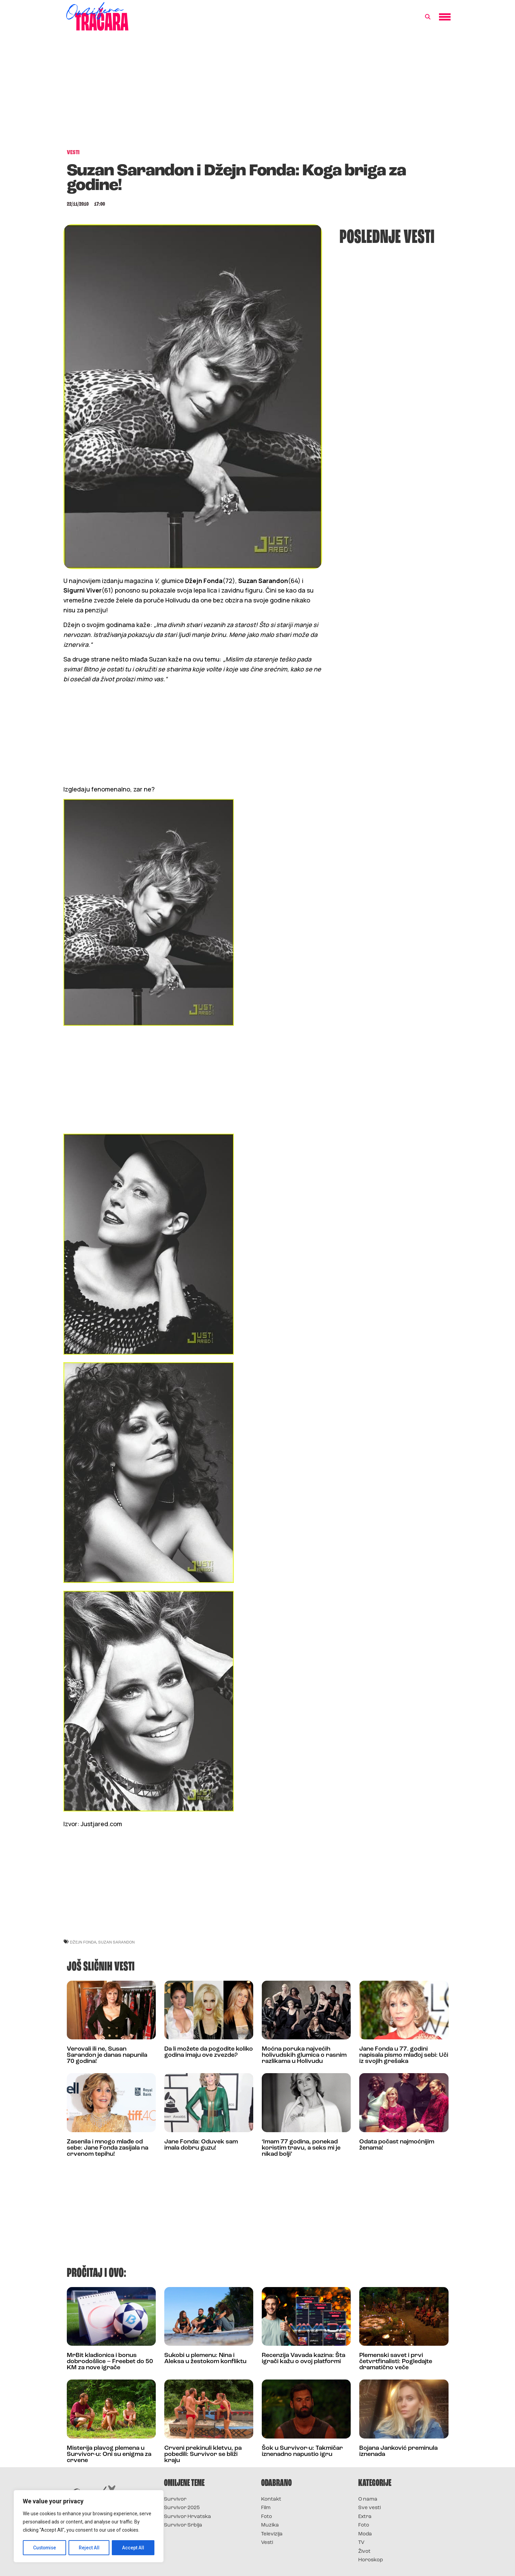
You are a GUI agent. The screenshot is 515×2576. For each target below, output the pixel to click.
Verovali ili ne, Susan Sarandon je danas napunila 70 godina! (107, 2055)
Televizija (272, 2534)
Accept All (133, 2547)
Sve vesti (369, 2507)
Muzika (270, 2525)
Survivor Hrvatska (187, 2516)
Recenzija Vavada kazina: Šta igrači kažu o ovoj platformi (303, 2358)
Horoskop (370, 2560)
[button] (428, 17)
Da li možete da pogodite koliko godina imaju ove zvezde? (208, 2052)
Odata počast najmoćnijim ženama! (396, 2145)
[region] (89, 2526)
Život (364, 2551)
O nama (367, 2499)
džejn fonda (83, 1942)
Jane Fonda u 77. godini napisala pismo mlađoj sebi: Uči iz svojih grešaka (403, 2055)
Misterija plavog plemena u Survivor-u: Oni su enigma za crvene (109, 2454)
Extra (365, 2516)
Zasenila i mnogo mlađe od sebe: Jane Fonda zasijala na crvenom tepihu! (107, 2148)
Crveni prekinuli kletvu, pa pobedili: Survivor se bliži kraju (203, 2454)
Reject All (89, 2547)
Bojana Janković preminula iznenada (398, 2451)
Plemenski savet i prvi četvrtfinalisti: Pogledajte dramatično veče (395, 2361)
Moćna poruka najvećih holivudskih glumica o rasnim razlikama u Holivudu (304, 2055)
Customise (45, 2547)
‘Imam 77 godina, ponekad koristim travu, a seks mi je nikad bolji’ (301, 2148)
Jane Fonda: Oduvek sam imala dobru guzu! (201, 2145)
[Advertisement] (258, 93)
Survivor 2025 (182, 2507)
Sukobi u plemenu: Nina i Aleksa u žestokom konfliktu (205, 2358)
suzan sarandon (116, 1942)
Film (266, 2507)
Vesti (267, 2542)
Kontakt (271, 2499)
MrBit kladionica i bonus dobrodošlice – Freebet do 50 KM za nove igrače (110, 2361)
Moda (365, 2534)
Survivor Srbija (183, 2525)
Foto (266, 2516)
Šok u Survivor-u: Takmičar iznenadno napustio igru (302, 2451)
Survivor (175, 2499)
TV (361, 2542)
